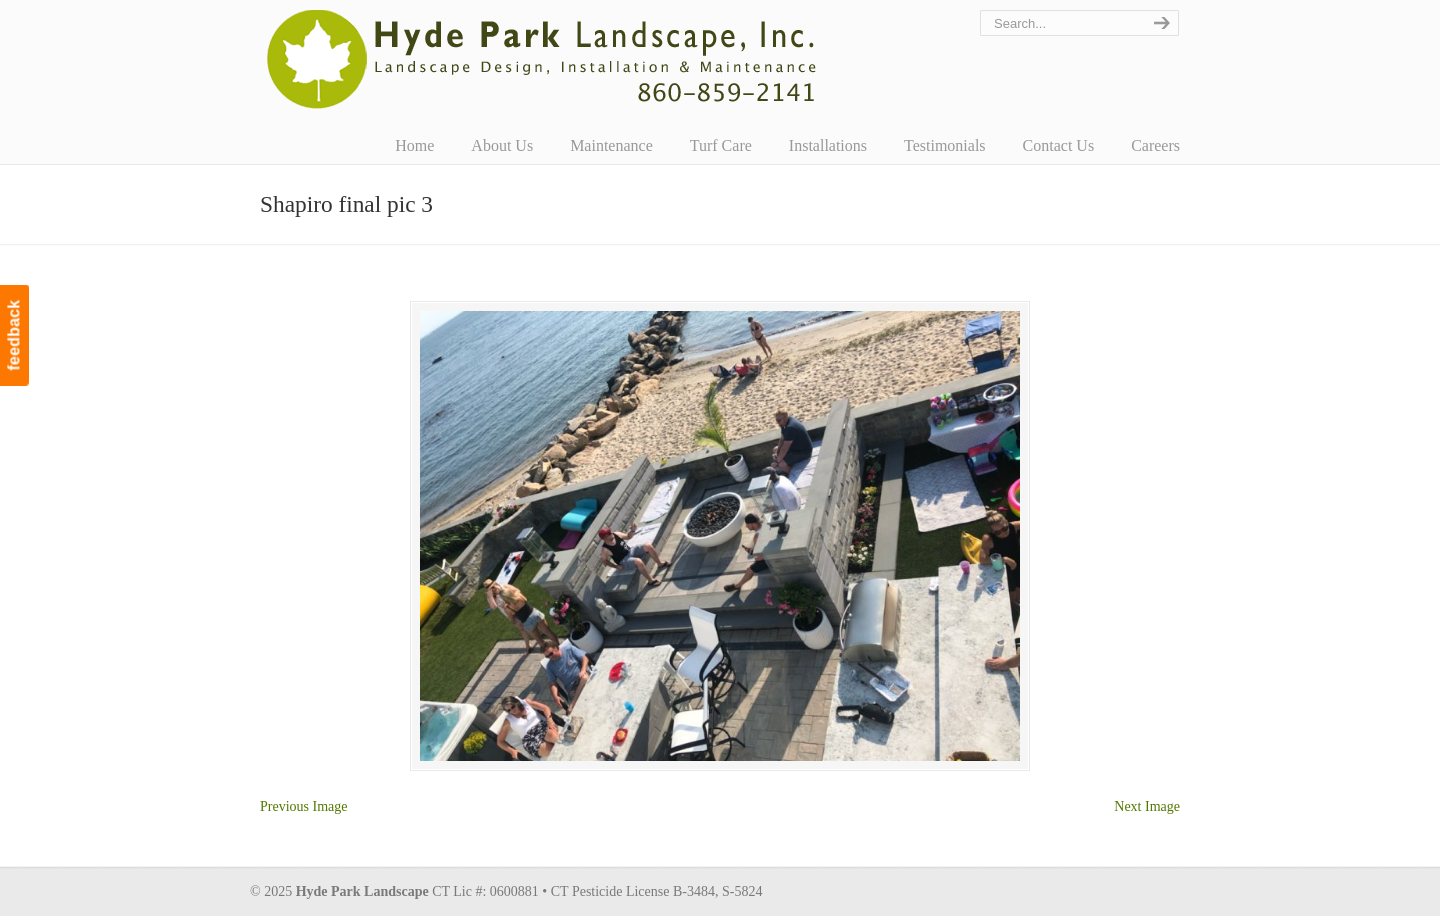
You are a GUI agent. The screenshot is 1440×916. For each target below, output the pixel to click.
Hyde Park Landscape (542, 59)
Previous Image (303, 806)
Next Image (1147, 806)
